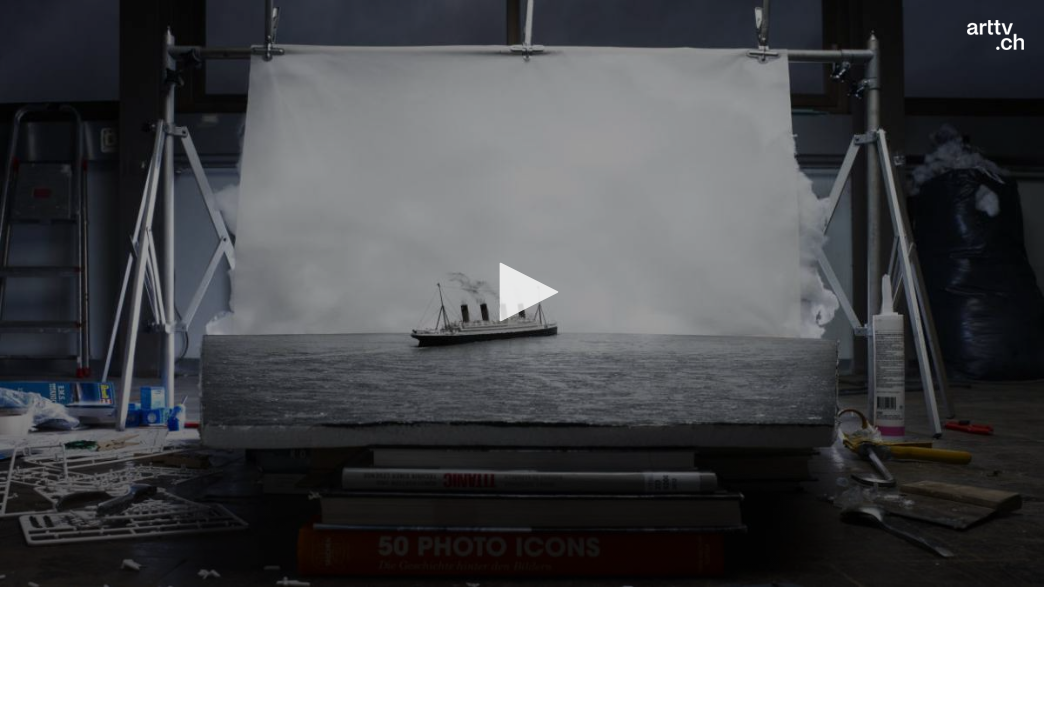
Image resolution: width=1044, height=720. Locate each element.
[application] (522, 293)
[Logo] (995, 35)
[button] (522, 292)
